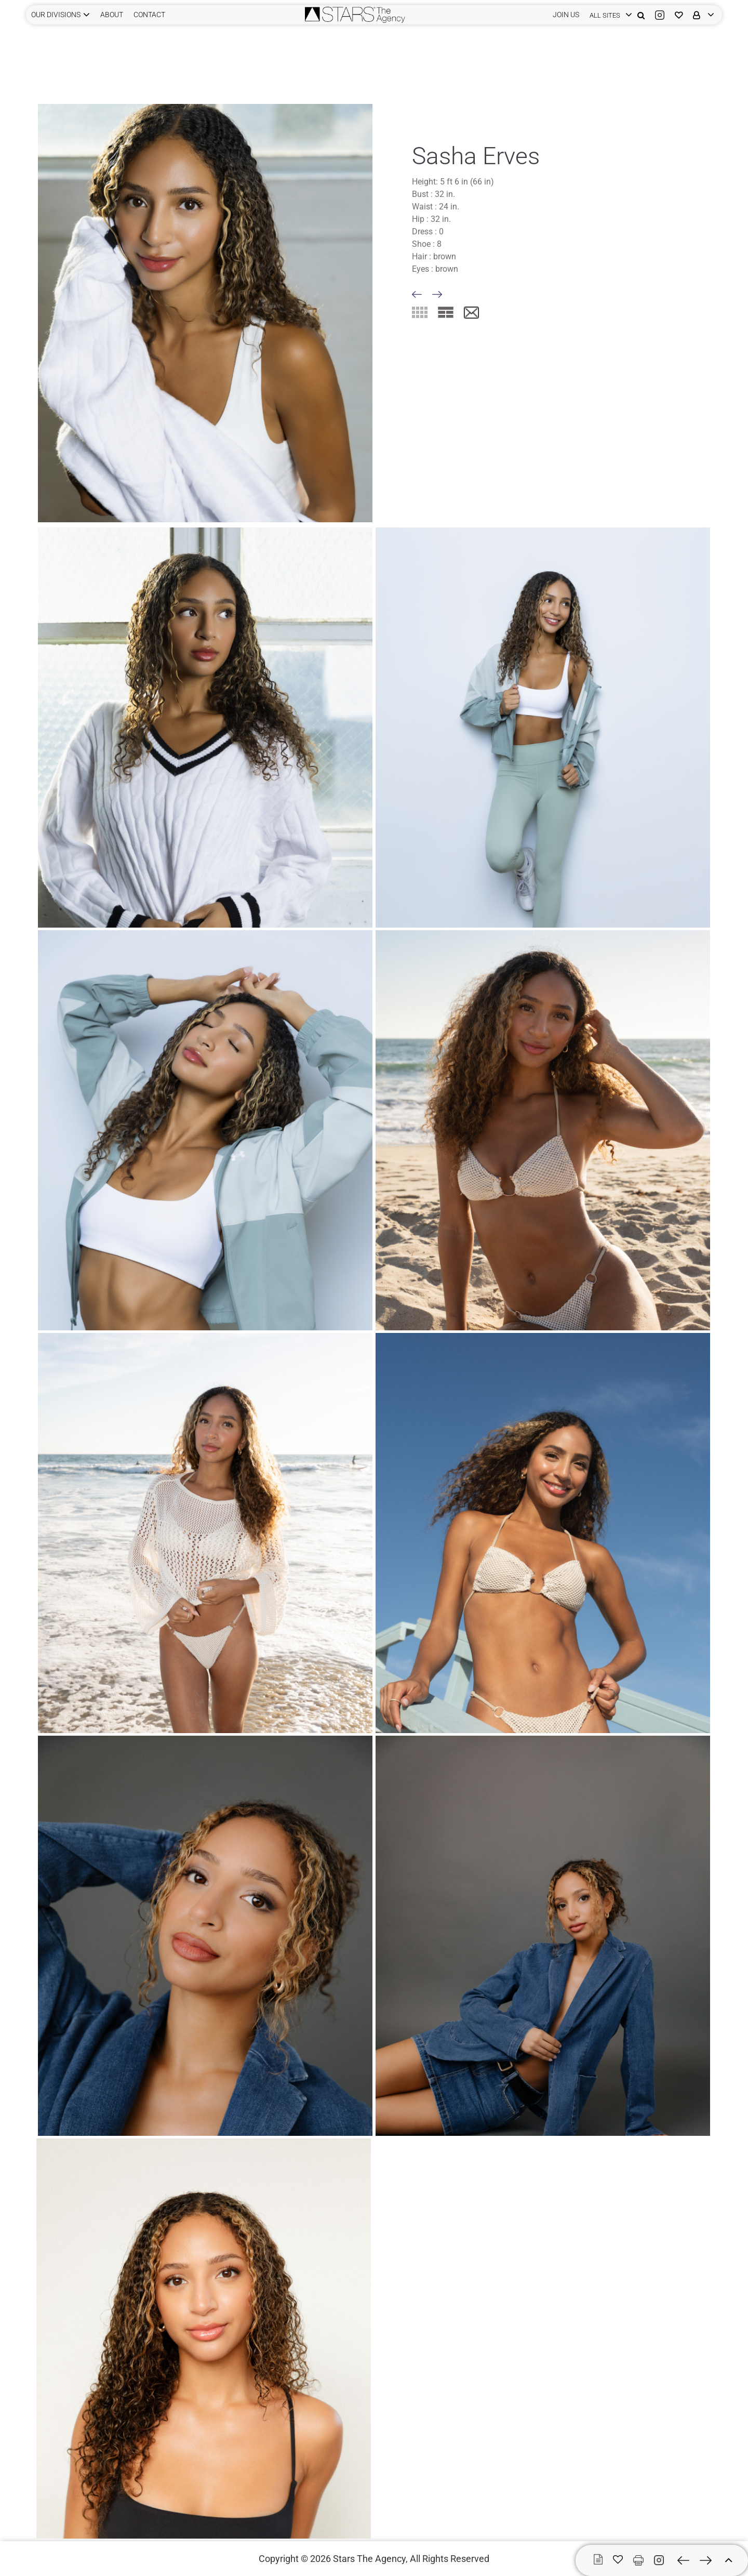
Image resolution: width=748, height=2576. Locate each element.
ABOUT (111, 14)
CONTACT (149, 14)
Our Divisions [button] (56, 14)
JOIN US (566, 14)
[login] (608, 14)
